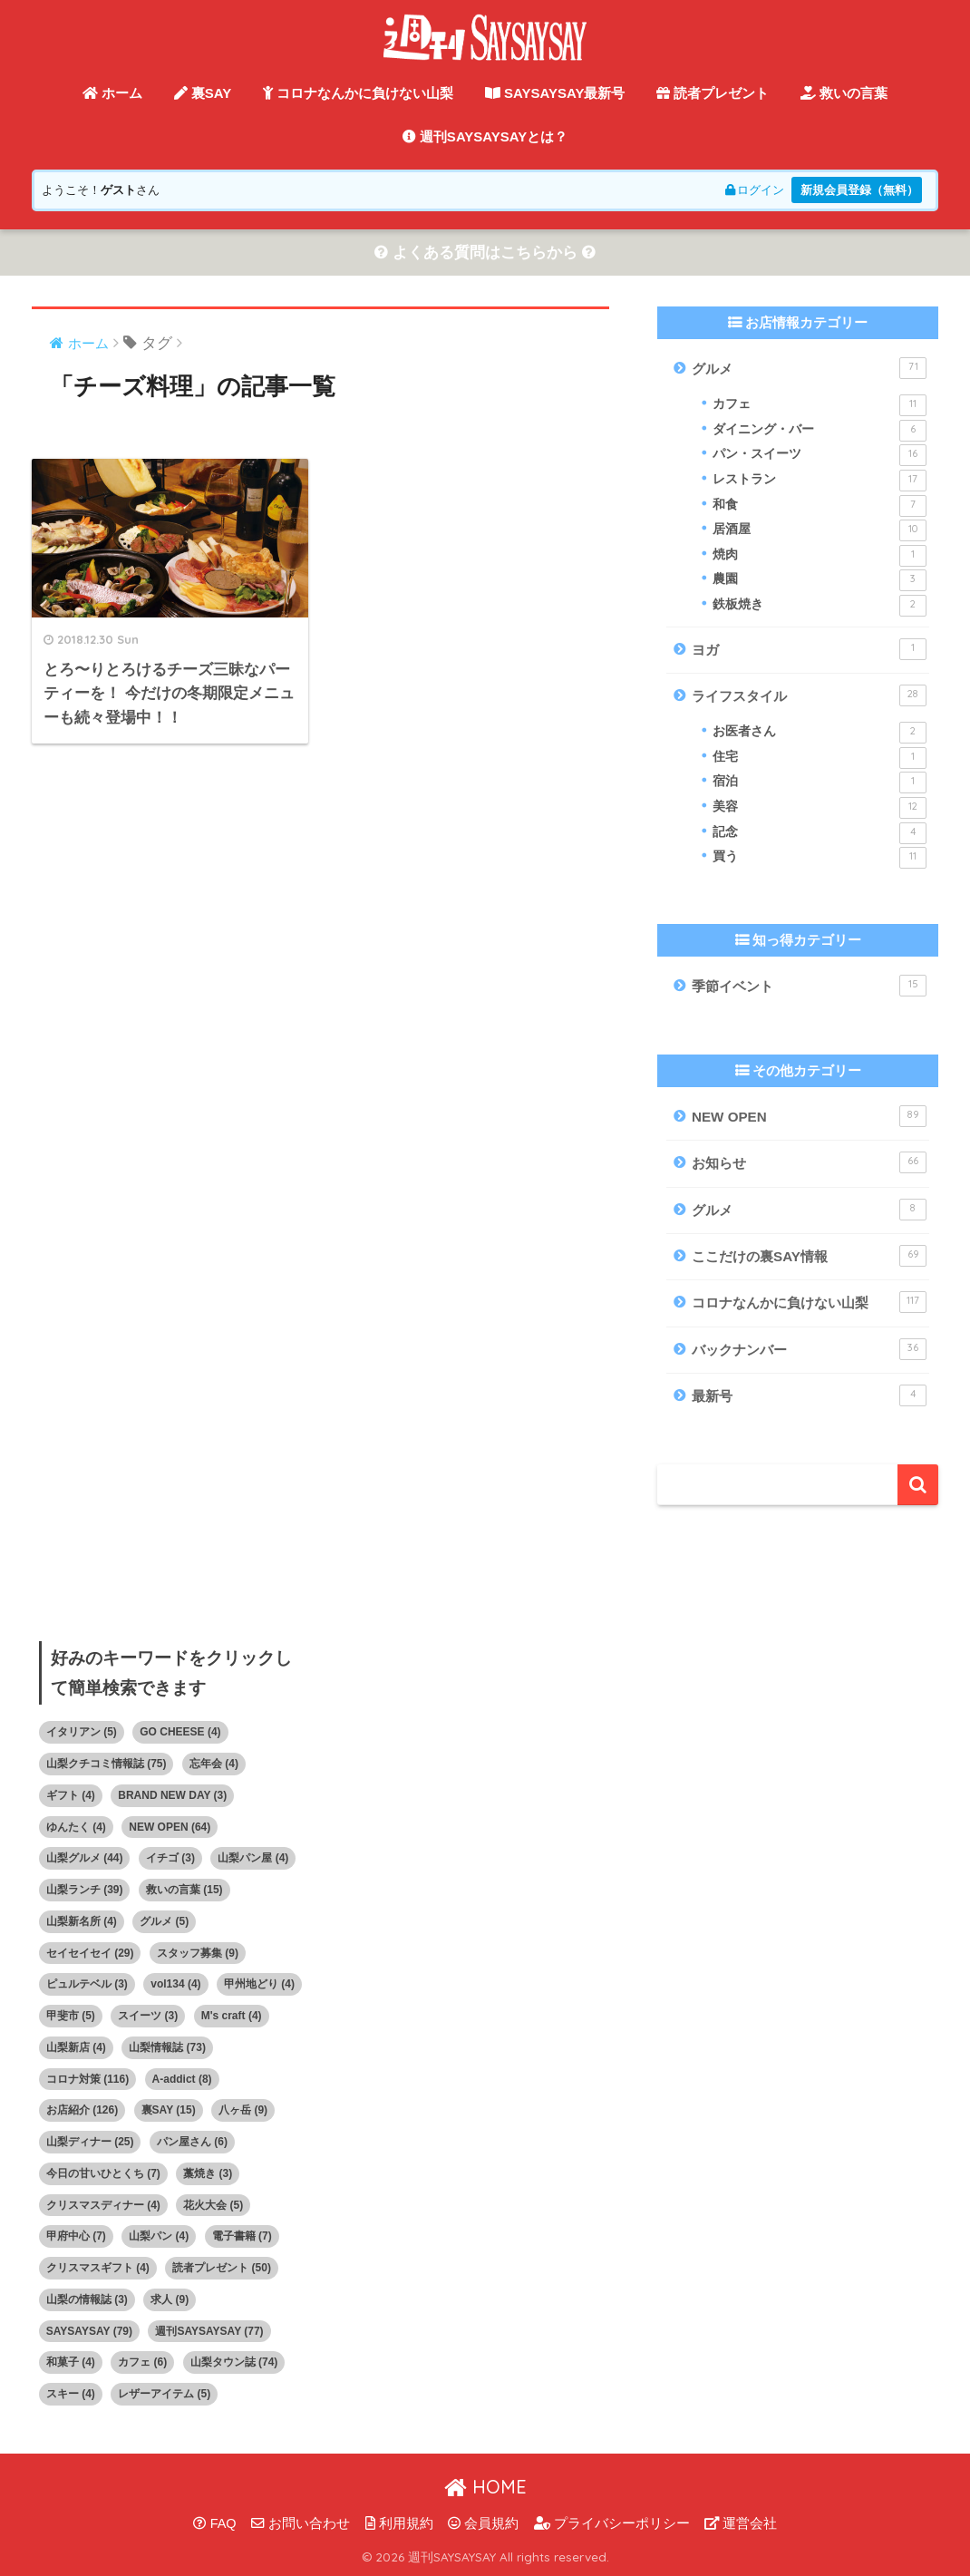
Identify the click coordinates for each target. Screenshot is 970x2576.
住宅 (819, 758)
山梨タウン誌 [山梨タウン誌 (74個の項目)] (234, 2362)
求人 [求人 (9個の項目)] (169, 2299)
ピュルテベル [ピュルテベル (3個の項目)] (87, 1984)
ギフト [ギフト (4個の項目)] (70, 1795)
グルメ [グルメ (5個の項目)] (164, 1921)
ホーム (112, 93)
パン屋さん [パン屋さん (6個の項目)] (192, 2141)
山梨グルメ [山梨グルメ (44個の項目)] (84, 1858)
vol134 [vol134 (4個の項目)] (175, 1984)
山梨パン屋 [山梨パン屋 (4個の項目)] (253, 1858)
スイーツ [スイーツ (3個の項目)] (148, 2015)
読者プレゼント (712, 93)
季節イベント (809, 985)
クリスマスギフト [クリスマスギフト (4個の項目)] (98, 2267)
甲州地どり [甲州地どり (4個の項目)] (259, 1984)
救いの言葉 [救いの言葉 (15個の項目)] (184, 1889)
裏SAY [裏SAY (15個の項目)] (168, 2110)
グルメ (809, 368)
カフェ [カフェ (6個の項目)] (142, 2362)
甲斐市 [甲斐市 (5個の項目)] (70, 2015)
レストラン (819, 480)
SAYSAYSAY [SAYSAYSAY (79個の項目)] (89, 2331)
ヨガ (809, 649)
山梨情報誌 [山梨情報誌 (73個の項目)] (167, 2047)
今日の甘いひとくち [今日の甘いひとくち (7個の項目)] (103, 2173)
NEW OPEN (809, 1116)
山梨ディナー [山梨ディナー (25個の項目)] (90, 2141)
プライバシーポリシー (612, 2523)
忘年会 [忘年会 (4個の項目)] (213, 1763)
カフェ (819, 405)
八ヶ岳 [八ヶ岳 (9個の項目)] (242, 2110)
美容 (819, 808)
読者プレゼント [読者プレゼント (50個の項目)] (221, 2267)
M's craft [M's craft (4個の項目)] (231, 2015)
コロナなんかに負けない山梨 (358, 93)
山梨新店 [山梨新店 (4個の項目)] (76, 2047)
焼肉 (819, 556)
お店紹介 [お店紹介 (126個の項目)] (82, 2110)
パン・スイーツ (819, 455)
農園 (819, 580)
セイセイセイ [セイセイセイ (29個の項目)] (90, 1953)
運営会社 (740, 2523)
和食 (819, 506)
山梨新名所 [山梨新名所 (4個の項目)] (81, 1921)
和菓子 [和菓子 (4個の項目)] (70, 2362)
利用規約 (399, 2523)
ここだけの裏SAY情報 (809, 1256)
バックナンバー (809, 1349)
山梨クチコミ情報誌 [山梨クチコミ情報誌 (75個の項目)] (106, 1763)
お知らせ (809, 1162)
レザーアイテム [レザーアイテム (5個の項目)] (164, 2393)
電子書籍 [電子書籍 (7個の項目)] (242, 2236)
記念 (819, 833)
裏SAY (203, 93)
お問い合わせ (300, 2523)
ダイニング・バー (819, 431)
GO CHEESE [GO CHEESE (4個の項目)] (180, 1731)
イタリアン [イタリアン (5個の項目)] (81, 1731)
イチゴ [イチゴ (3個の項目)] (170, 1858)
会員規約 (483, 2523)
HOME (485, 2486)
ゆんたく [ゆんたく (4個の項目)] (76, 1827)
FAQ (215, 2523)
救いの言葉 (844, 93)
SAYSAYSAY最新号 (555, 93)
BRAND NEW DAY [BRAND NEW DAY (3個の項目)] (172, 1795)
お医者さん (819, 733)
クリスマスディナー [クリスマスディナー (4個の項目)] (103, 2205)
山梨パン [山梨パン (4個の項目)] (159, 2236)
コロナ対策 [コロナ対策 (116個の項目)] (87, 2079)
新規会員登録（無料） (859, 190)
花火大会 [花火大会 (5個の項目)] (213, 2205)
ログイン (754, 190)
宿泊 (819, 782)
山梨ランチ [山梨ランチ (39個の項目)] (84, 1889)
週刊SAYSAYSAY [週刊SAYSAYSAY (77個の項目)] (209, 2331)
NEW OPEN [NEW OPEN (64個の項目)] (169, 1827)
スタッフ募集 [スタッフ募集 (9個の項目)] (197, 1953)
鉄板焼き (819, 606)
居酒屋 (819, 530)
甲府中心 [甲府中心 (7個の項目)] (76, 2236)
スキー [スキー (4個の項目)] (70, 2393)
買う (819, 858)
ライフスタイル (809, 695)
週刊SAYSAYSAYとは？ (485, 136)
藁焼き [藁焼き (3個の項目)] (207, 2173)
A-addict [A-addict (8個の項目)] (182, 2079)
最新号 (809, 1395)
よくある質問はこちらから (485, 252)
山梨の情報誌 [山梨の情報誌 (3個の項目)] (87, 2299)
